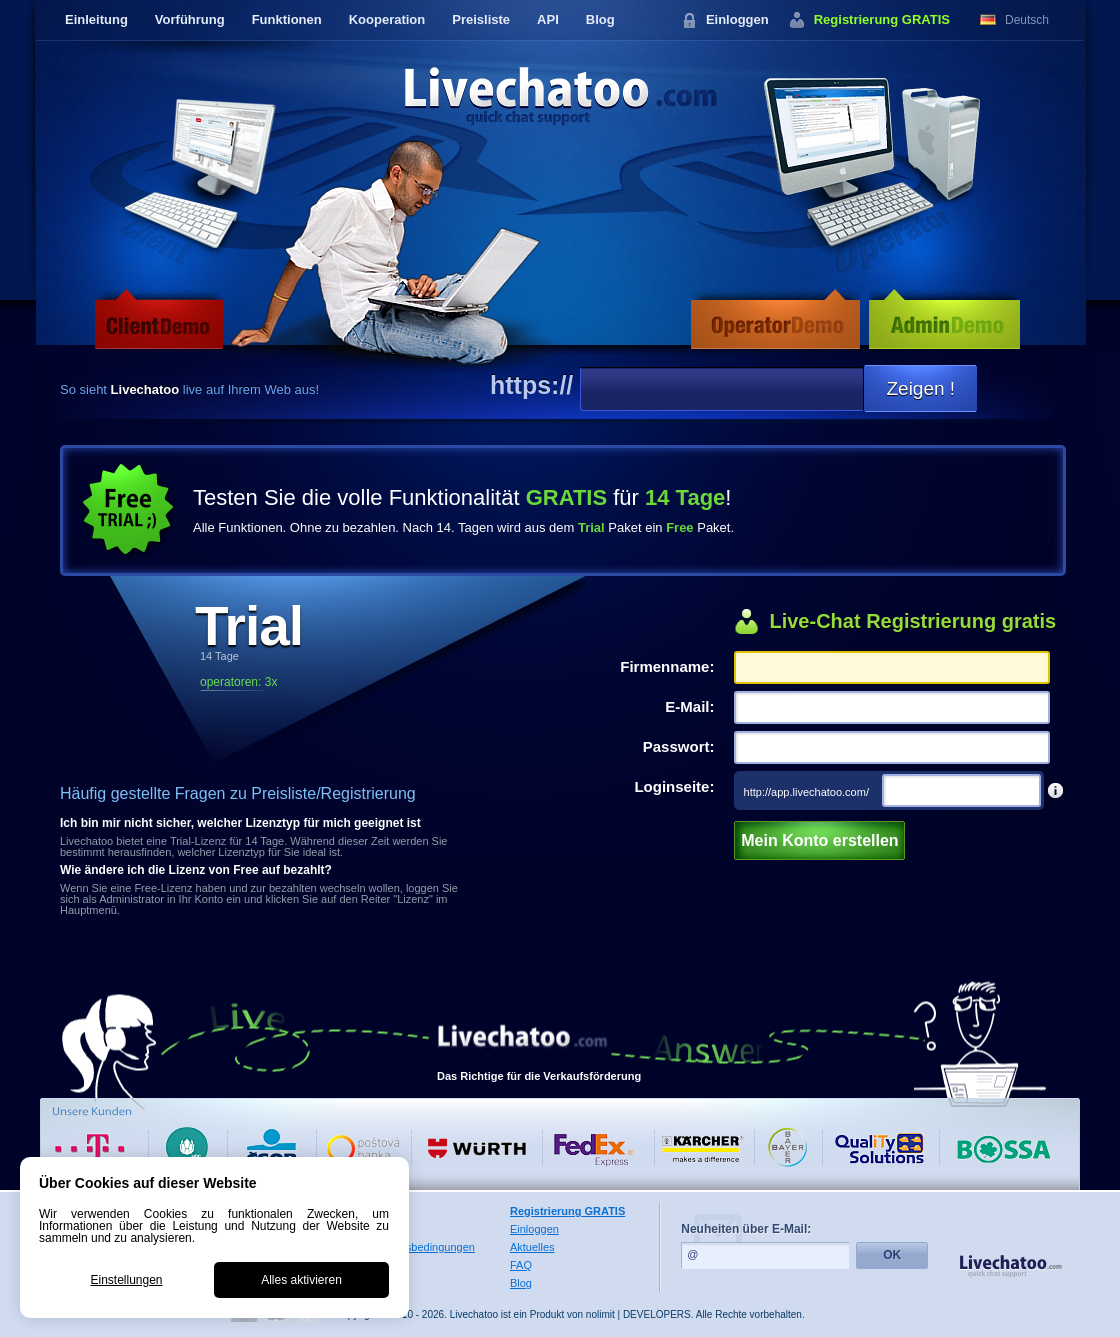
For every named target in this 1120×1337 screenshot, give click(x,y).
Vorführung (190, 19)
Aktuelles (532, 1247)
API (548, 19)
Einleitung (96, 19)
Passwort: (679, 746)
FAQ (521, 1265)
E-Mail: (689, 706)
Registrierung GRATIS (882, 19)
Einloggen (737, 19)
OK (892, 1255)
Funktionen (287, 19)
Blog (600, 19)
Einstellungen (126, 1280)
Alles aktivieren (301, 1280)
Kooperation (387, 19)
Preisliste (481, 19)
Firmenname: (667, 666)
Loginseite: (674, 786)
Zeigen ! (920, 388)
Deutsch (1027, 20)
